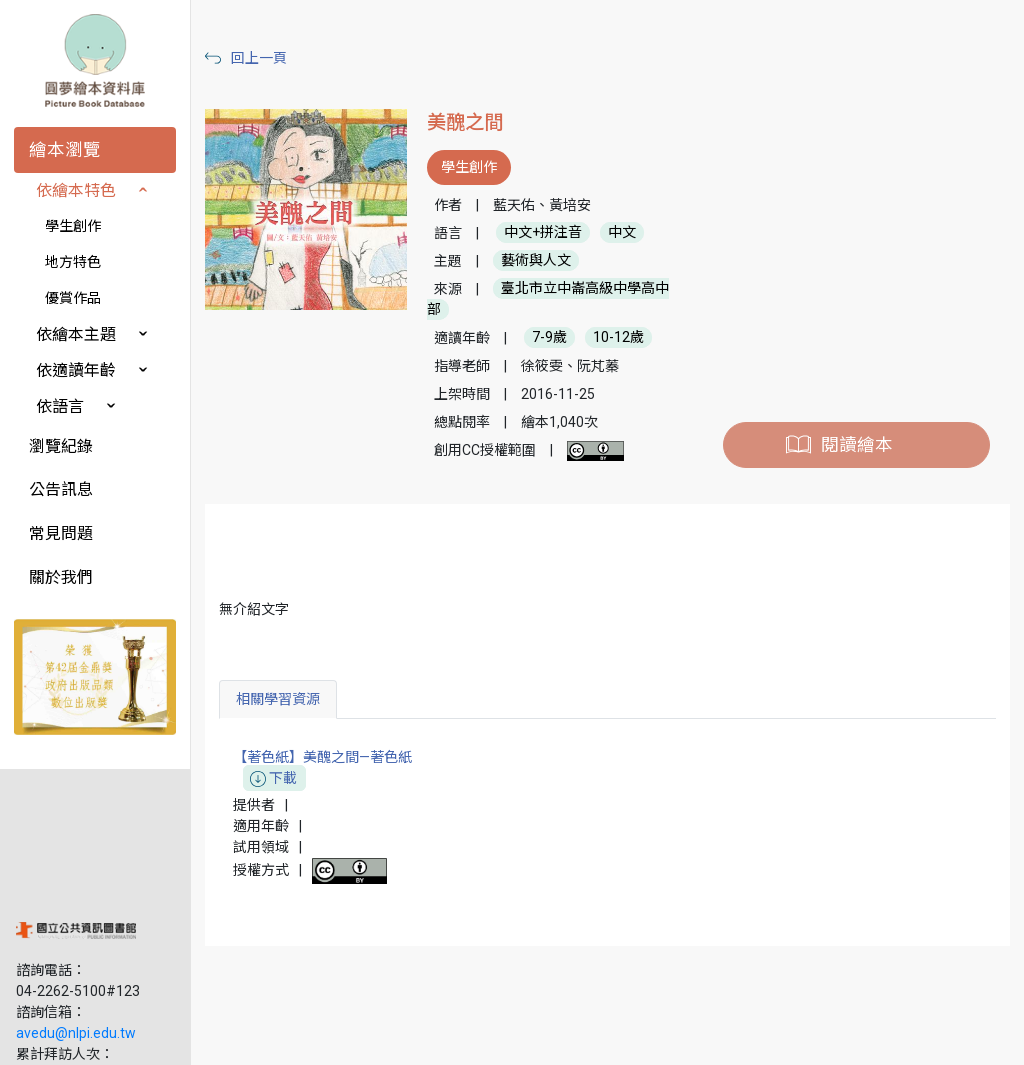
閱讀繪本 (858, 445)
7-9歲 (555, 338)
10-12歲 (624, 338)
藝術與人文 (542, 261)
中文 (628, 233)
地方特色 (73, 262)
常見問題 (61, 533)
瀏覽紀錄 (61, 446)
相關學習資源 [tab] (287, 699)
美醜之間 (471, 122)
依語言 (60, 406)
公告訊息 (61, 489)
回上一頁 (268, 58)
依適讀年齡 (76, 370)
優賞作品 (73, 298)
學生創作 (73, 226)
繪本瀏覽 (65, 150)
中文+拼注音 (549, 233)
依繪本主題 (76, 334)
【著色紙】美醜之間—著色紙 (331, 769)
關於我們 (61, 577)
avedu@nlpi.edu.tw (76, 909)
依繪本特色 (76, 190)
